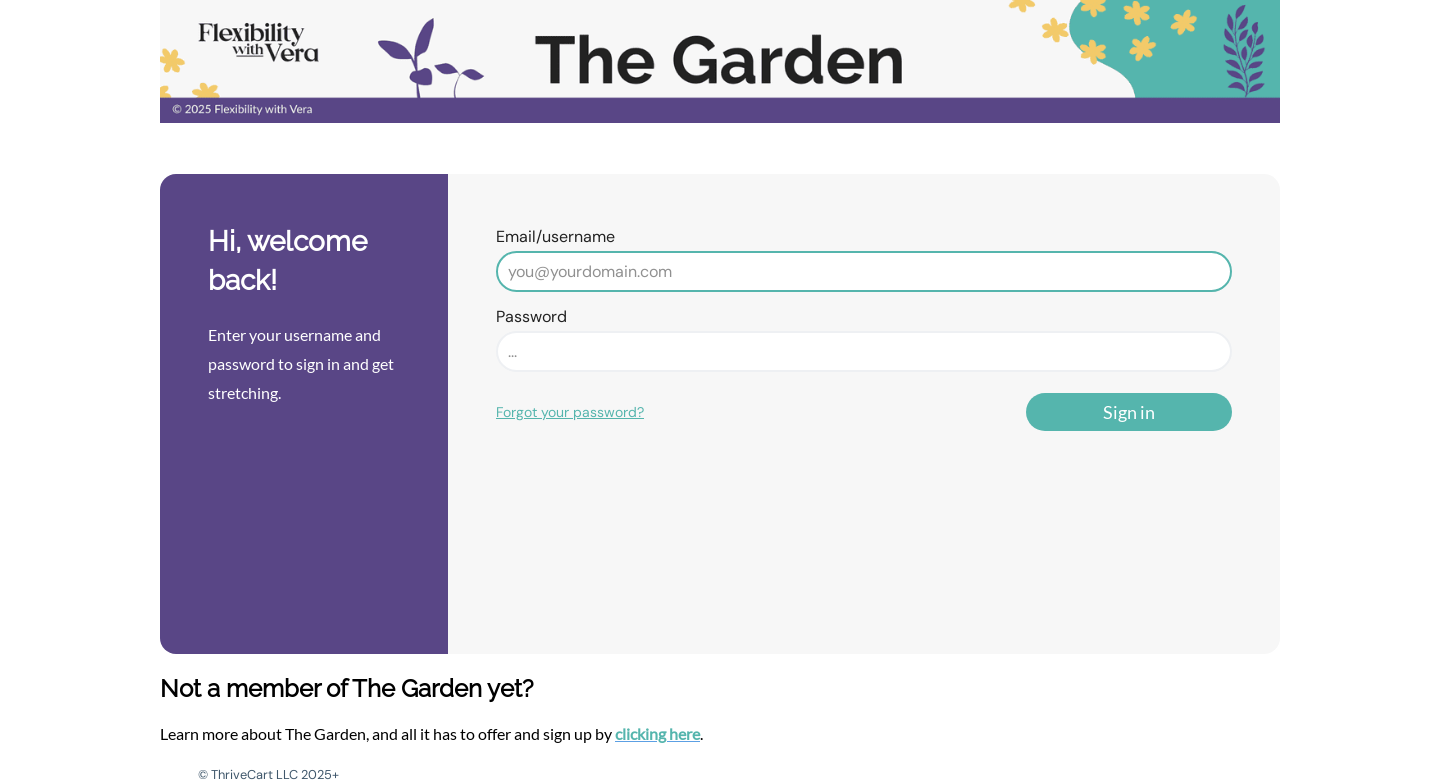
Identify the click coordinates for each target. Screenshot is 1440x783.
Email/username (555, 236)
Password (531, 316)
